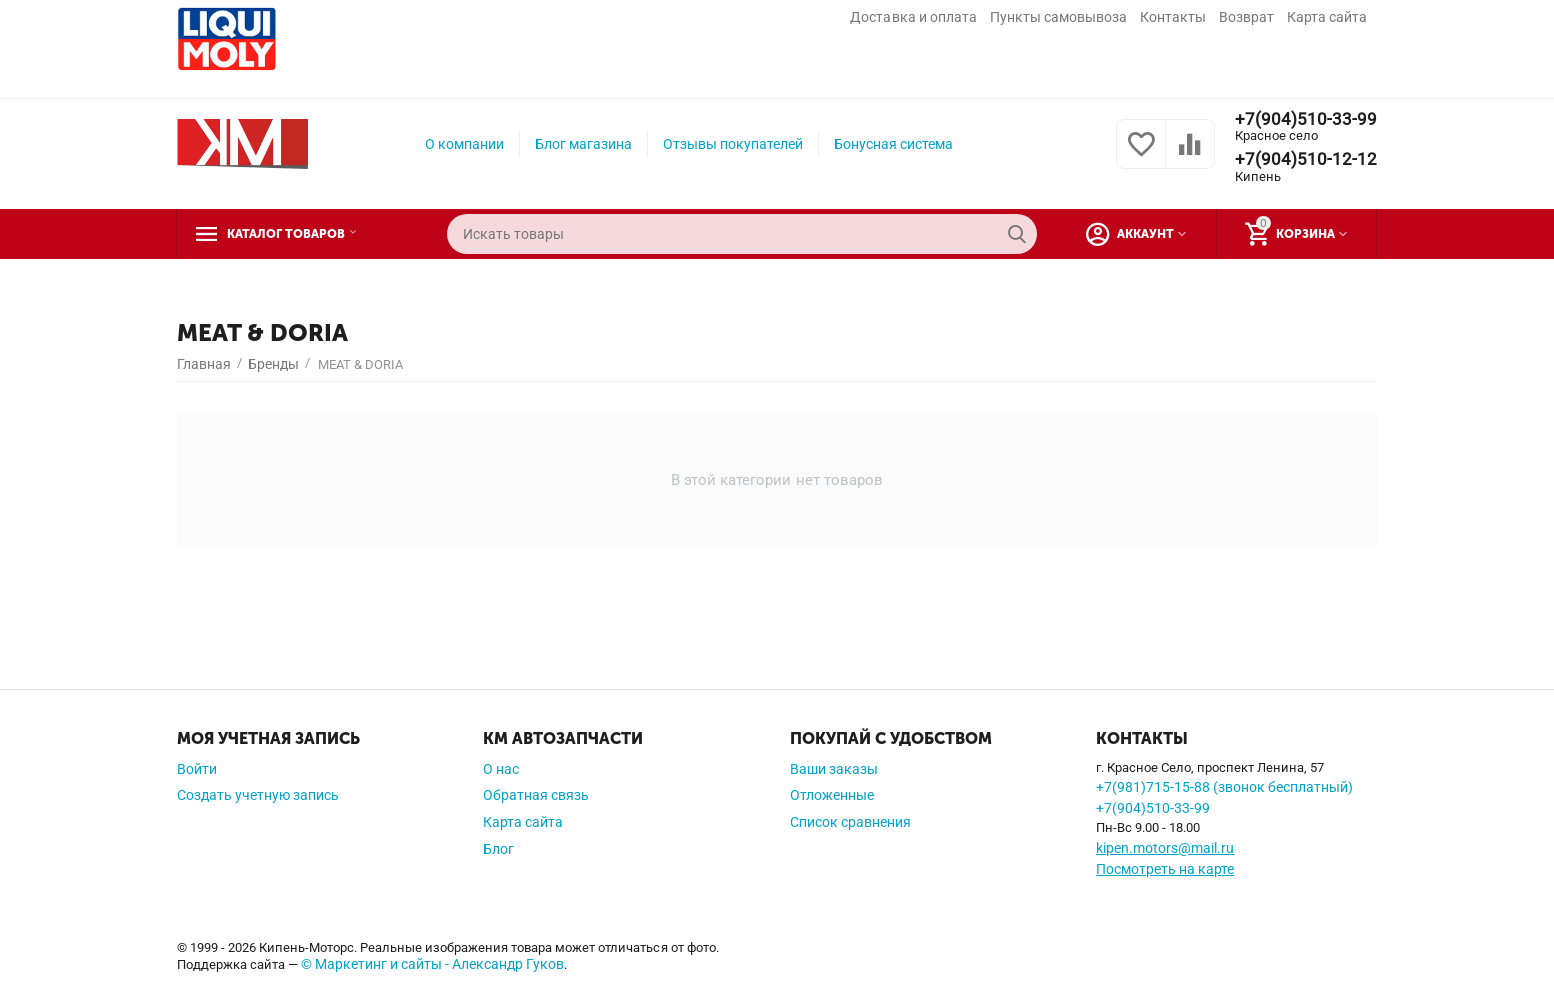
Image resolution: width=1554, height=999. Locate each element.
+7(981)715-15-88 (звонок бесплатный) (1224, 787)
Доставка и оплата (913, 17)
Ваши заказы (834, 769)
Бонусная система (893, 144)
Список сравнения (850, 822)
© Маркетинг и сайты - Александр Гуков (432, 964)
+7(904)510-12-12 (1306, 160)
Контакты (1173, 17)
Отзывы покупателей (733, 144)
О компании (464, 144)
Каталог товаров (300, 234)
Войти (197, 769)
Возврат (1246, 17)
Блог (498, 849)
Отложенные (832, 795)
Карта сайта (1327, 17)
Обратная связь (536, 795)
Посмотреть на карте (1165, 869)
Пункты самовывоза (1058, 17)
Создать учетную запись (258, 795)
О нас (501, 769)
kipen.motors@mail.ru (1165, 848)
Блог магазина (583, 144)
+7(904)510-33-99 (1306, 119)
